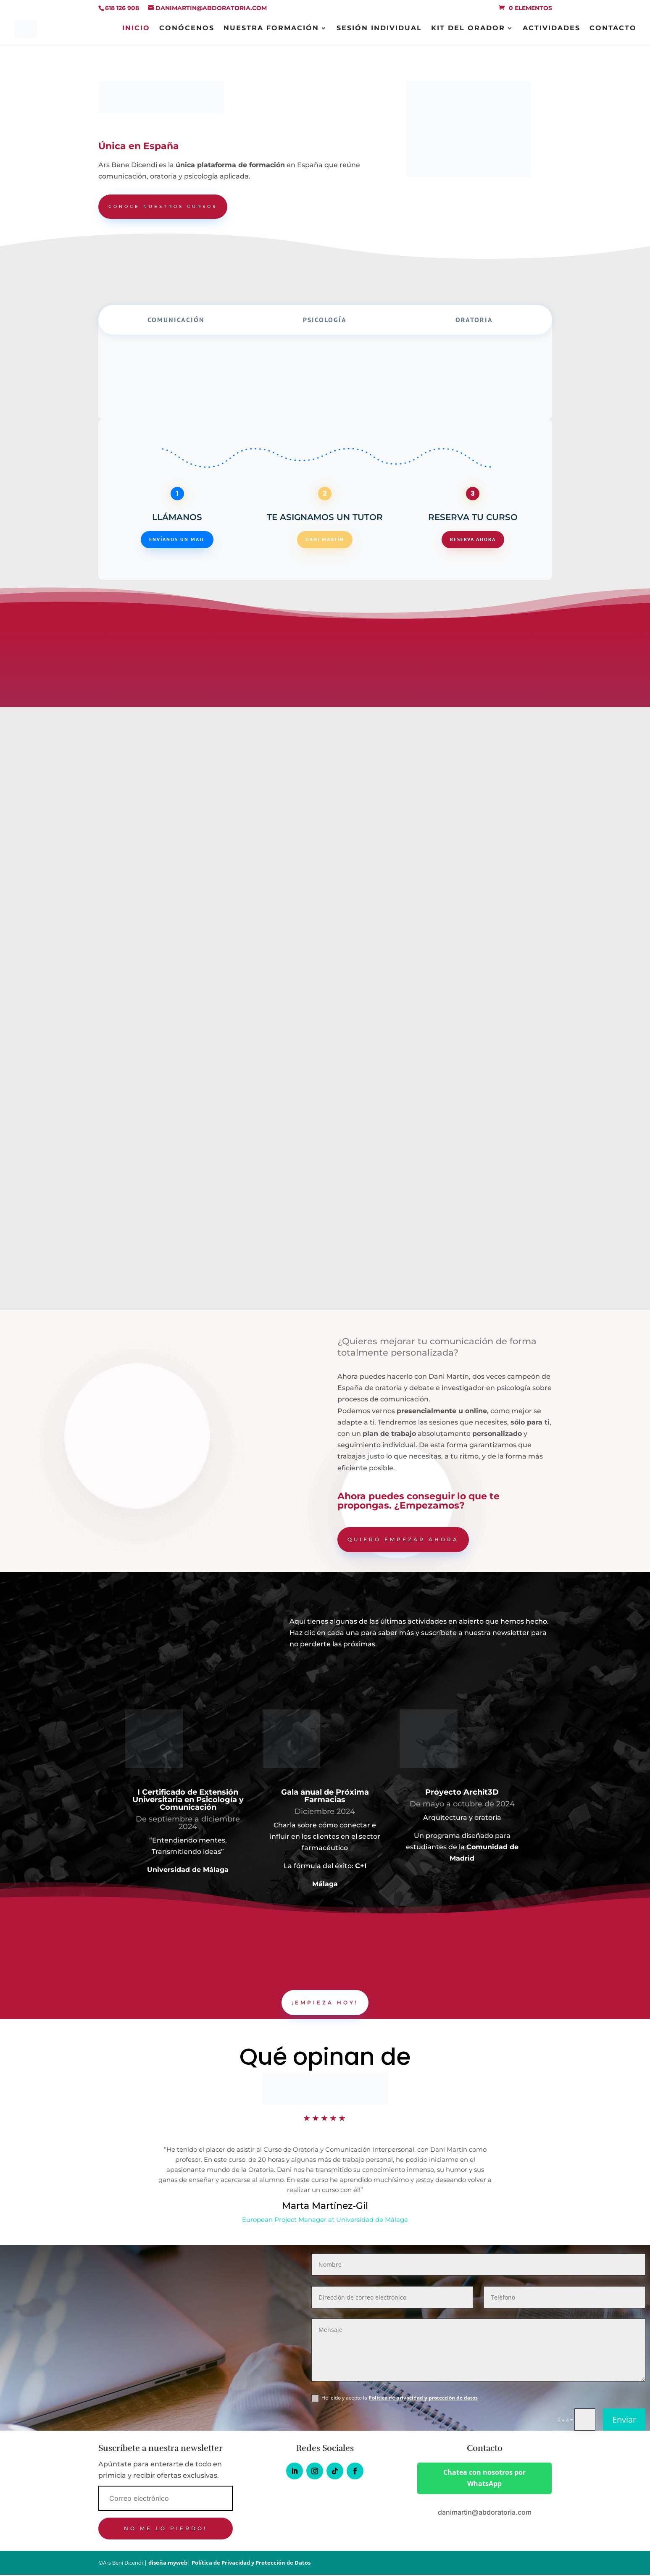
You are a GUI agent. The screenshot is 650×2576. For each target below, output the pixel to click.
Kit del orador (468, 29)
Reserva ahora (473, 540)
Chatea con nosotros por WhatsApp (484, 2479)
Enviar (624, 2420)
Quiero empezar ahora (403, 1540)
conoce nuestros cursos (169, 207)
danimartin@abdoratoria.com (485, 2513)
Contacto (613, 29)
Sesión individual (379, 29)
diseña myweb (167, 2564)
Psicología (325, 320)
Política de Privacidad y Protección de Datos (251, 2564)
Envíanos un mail (177, 540)
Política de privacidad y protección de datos (423, 2399)
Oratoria (474, 320)
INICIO (136, 29)
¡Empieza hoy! (325, 2003)
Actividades (551, 29)
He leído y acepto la (394, 2399)
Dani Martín (324, 540)
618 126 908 (122, 8)
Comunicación (176, 320)
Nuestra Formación (271, 29)
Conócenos (186, 29)
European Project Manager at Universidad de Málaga (325, 2221)
